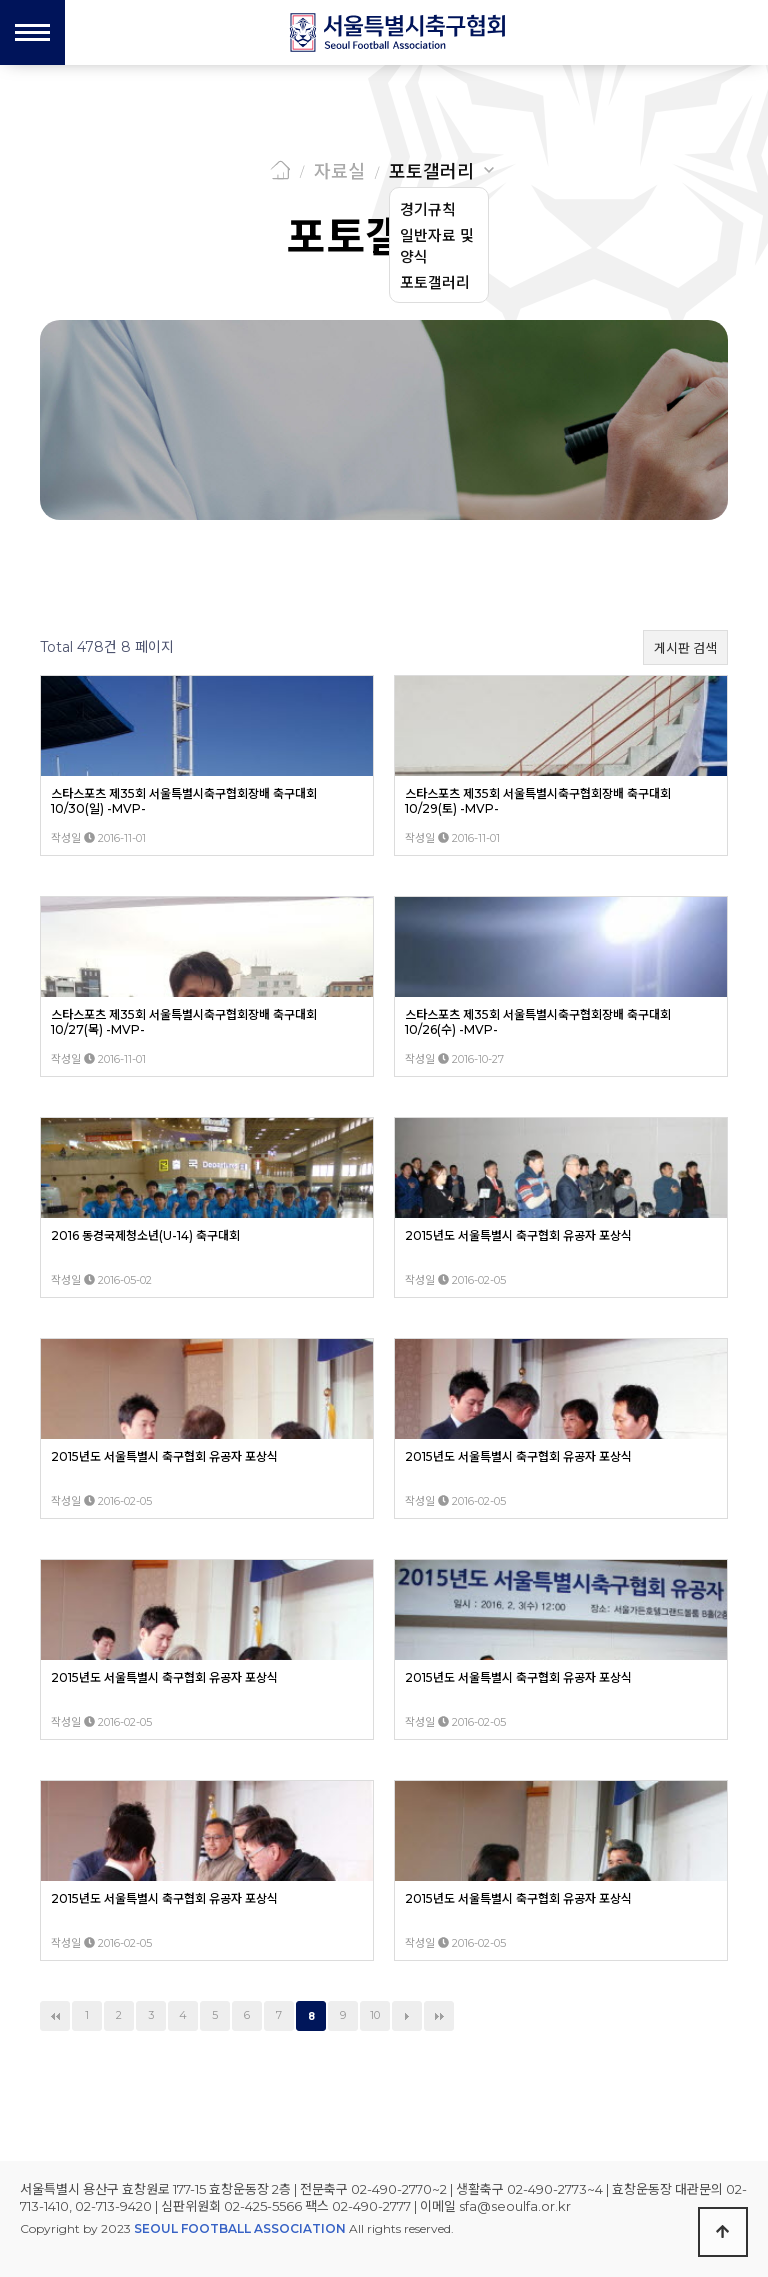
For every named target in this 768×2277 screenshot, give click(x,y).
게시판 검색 (685, 648)
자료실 (339, 172)
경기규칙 (428, 209)
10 (375, 2015)
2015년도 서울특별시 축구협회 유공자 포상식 (518, 1235)
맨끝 (439, 2016)
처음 (55, 2016)
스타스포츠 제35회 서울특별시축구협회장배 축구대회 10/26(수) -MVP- (538, 1022)
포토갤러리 (431, 172)
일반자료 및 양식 (437, 246)
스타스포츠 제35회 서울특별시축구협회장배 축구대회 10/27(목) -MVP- (184, 1022)
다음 (407, 2016)
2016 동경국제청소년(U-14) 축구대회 (145, 1235)
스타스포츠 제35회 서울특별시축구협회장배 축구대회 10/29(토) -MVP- (538, 801)
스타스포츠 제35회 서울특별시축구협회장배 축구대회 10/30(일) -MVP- (184, 801)
